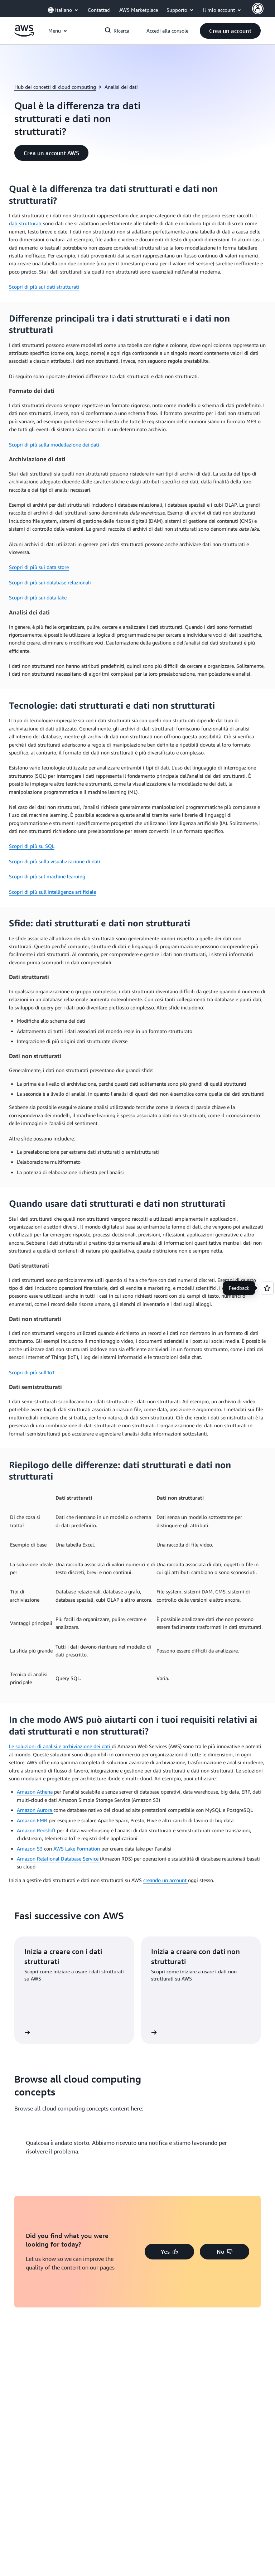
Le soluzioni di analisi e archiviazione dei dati (60, 1746)
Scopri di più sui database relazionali (50, 582)
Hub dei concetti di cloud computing (55, 87)
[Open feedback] (267, 1288)
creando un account (165, 1880)
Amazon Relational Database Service (58, 1859)
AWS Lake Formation (77, 1849)
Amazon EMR (33, 1820)
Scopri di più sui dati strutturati (44, 287)
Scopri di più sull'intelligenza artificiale (52, 892)
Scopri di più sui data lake (38, 597)
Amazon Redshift (37, 1830)
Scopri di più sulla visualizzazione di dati (54, 861)
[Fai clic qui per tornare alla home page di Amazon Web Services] (24, 35)
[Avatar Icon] (258, 8)
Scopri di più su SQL (31, 846)
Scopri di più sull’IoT (32, 1372)
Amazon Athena (35, 1792)
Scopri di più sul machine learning (47, 876)
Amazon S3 (30, 1849)
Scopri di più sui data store (39, 567)
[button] (230, 31)
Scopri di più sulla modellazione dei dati (54, 445)
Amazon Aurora (35, 1810)
